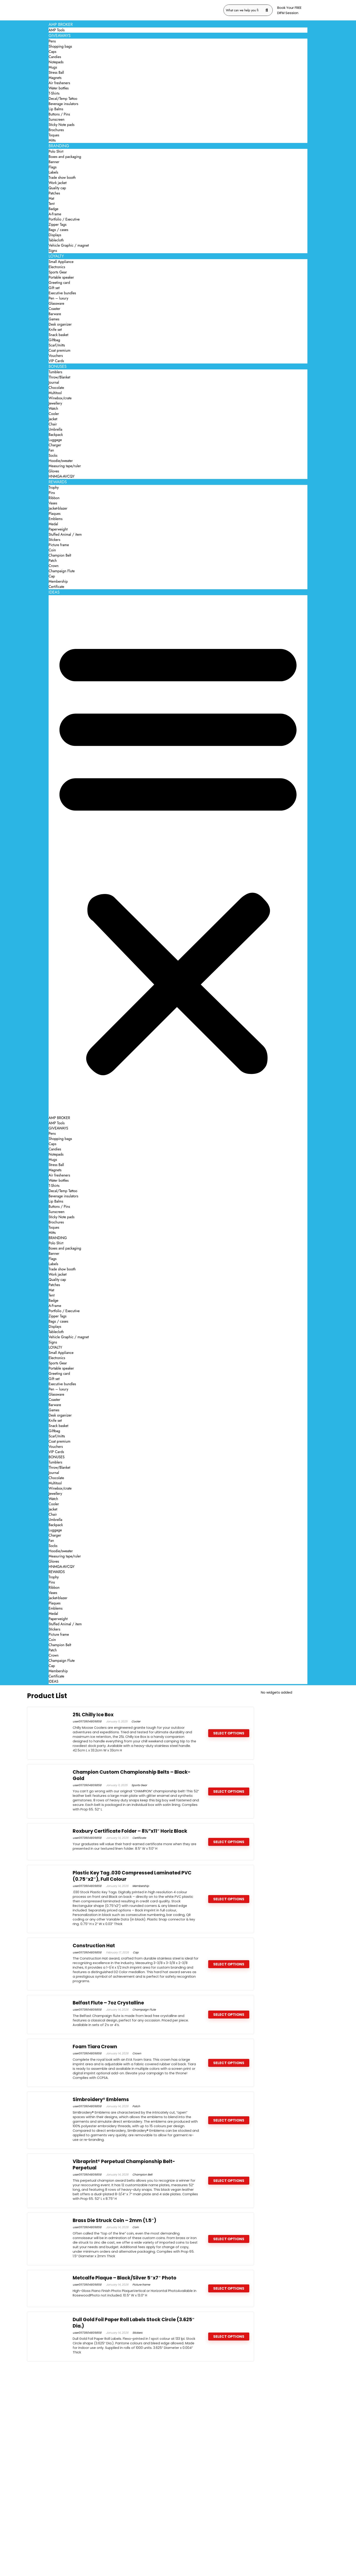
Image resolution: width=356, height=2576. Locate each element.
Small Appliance (61, 261)
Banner (54, 162)
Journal (54, 382)
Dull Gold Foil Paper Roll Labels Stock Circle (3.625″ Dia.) (134, 2346)
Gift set (54, 287)
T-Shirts (54, 93)
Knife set (55, 329)
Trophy (54, 487)
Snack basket (58, 334)
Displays (55, 235)
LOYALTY (56, 256)
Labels (53, 172)
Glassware (56, 303)
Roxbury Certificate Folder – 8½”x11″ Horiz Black (130, 1831)
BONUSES (58, 366)
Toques (54, 135)
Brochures (56, 130)
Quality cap (57, 188)
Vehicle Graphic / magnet (69, 245)
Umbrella (55, 429)
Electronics (57, 267)
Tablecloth (56, 240)
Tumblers (55, 372)
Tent (51, 203)
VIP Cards (56, 360)
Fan (51, 450)
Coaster (54, 308)
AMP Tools (57, 30)
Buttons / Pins (59, 114)
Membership (58, 581)
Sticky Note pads (61, 124)
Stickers (54, 539)
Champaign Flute (62, 571)
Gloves (54, 471)
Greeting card (59, 282)
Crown (54, 565)
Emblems (55, 518)
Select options (228, 1733)
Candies (55, 56)
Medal (53, 524)
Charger (55, 445)
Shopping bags (60, 46)
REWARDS (58, 482)
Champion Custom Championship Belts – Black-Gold (131, 1775)
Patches (54, 193)
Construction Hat (94, 1954)
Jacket (53, 419)
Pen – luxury (58, 298)
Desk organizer (60, 324)
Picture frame (59, 545)
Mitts (52, 140)
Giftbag (54, 340)
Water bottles (59, 88)
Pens (52, 41)
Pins (52, 492)
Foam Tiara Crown (95, 2062)
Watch (53, 408)
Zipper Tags (58, 224)
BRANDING (59, 146)
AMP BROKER (61, 24)
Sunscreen (56, 119)
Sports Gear (58, 272)
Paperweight (58, 529)
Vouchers (56, 355)
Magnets (55, 77)
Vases (53, 503)
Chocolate (56, 387)
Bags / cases (58, 229)
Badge (53, 208)
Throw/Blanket (59, 377)
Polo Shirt (56, 151)
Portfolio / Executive (64, 219)
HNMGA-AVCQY (62, 476)
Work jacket (58, 182)
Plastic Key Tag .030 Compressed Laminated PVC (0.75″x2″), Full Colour (132, 1884)
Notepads (56, 62)
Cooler (54, 413)
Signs (53, 250)
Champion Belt (60, 555)
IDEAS (54, 592)
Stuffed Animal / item (65, 534)
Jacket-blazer (58, 508)
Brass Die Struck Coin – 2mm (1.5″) (114, 2235)
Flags (53, 167)
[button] (178, 855)
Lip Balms (56, 109)
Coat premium (59, 350)
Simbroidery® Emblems (101, 2115)
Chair (53, 424)
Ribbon (54, 498)
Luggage (55, 439)
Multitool (55, 392)
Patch (53, 560)
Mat (51, 198)
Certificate (56, 586)
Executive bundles (62, 293)
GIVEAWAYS (60, 36)
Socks (53, 455)
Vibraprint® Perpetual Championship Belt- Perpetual (124, 2179)
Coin (52, 550)
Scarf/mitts (57, 345)
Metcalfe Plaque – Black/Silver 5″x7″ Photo (124, 2293)
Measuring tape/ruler (65, 466)
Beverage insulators (63, 103)
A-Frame (55, 214)
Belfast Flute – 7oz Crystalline (108, 2011)
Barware (55, 314)
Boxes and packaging (65, 156)
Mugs (53, 67)
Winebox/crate (60, 398)
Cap (52, 576)
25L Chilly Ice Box (93, 1714)
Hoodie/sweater (61, 460)
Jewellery (55, 403)
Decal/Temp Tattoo (63, 98)
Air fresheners (59, 83)
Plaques (54, 513)
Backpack (56, 434)
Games (54, 319)
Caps (52, 51)
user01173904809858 (87, 1721)
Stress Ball (56, 72)
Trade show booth (62, 177)
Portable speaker (61, 277)
